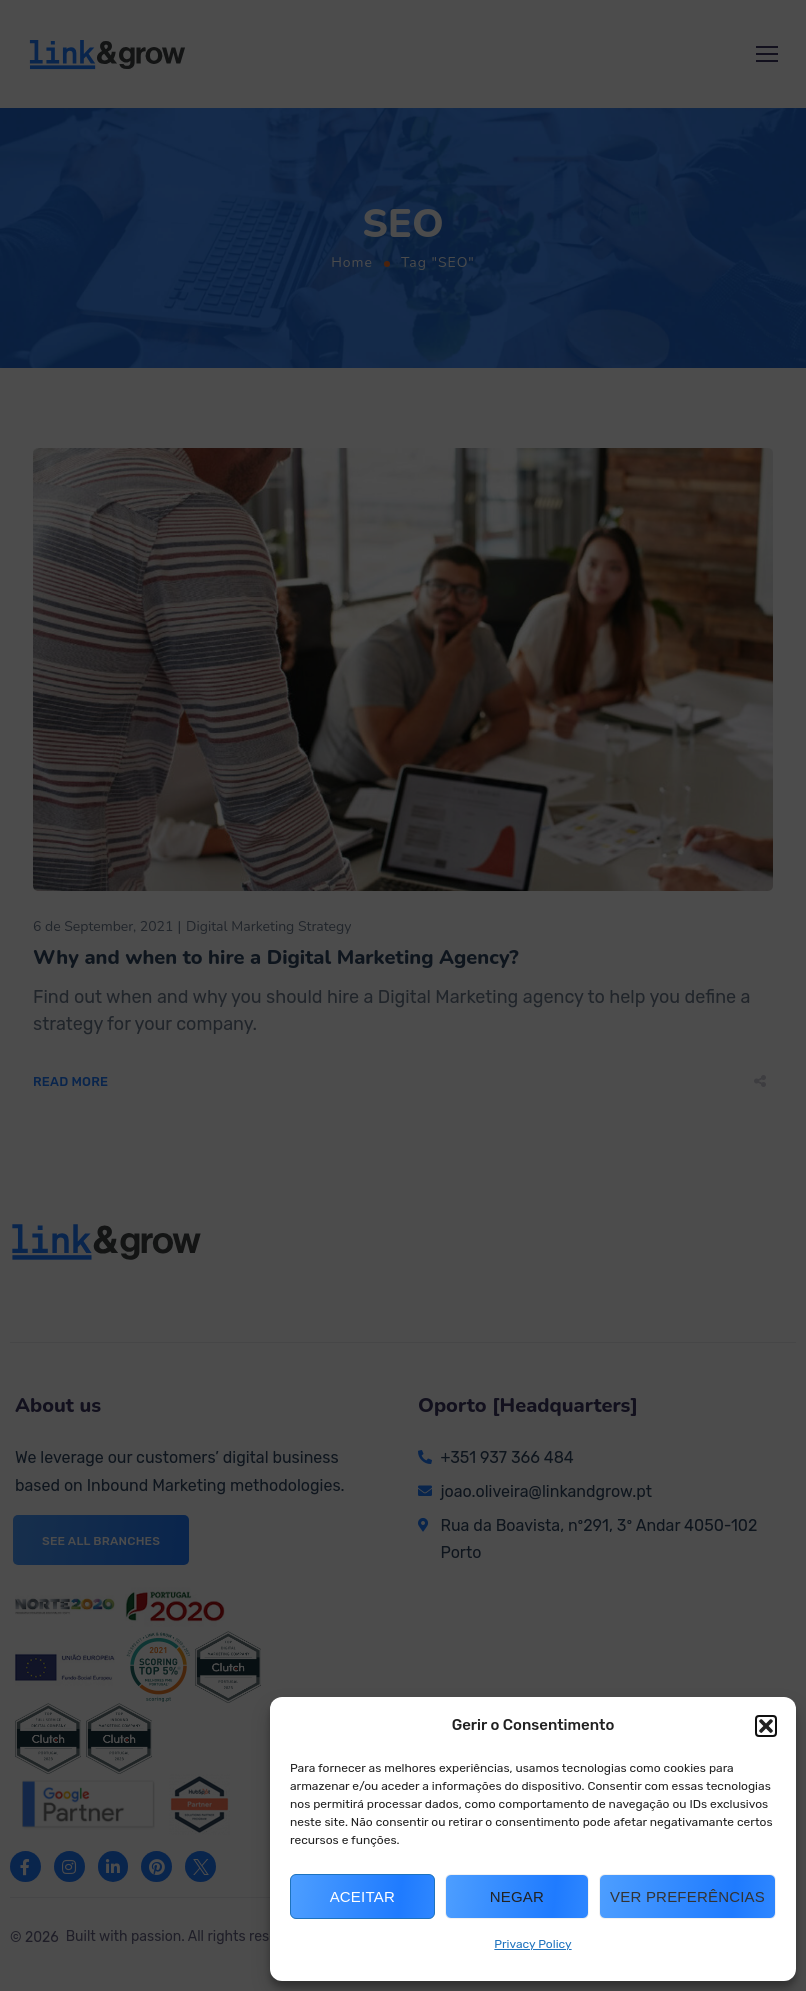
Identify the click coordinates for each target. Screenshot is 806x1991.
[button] (766, 1726)
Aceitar (362, 1896)
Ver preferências (687, 1896)
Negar (517, 1896)
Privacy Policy (532, 1944)
